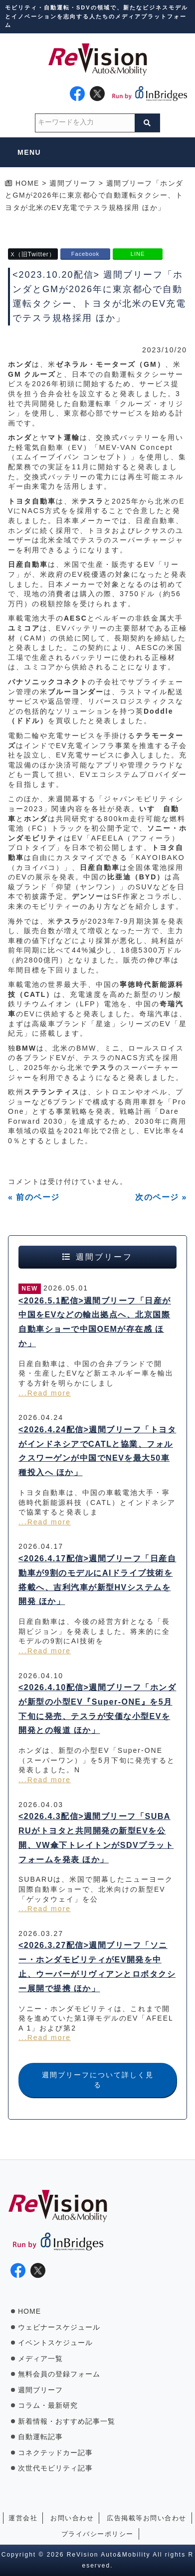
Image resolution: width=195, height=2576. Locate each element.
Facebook (85, 254)
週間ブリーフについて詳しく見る (98, 2080)
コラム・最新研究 (48, 2405)
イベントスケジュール (55, 2343)
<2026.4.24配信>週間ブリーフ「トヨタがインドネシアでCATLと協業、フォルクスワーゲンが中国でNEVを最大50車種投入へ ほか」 (97, 1451)
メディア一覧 (40, 2358)
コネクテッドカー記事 (55, 2453)
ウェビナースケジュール (59, 2327)
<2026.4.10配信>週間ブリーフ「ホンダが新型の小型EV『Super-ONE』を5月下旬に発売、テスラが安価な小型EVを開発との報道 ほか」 (97, 1708)
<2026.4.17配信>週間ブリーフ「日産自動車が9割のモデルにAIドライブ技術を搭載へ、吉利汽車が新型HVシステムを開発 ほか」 (97, 1580)
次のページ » (161, 1197)
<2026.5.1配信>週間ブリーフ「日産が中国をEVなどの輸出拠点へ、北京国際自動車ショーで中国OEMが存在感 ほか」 (94, 1322)
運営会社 (22, 2518)
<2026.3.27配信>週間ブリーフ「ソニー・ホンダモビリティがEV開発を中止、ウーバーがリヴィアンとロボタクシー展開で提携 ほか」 (97, 1966)
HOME (29, 2311)
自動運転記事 (40, 2437)
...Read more (44, 1393)
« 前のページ (34, 1197)
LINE (138, 254)
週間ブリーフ (40, 2390)
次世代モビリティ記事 (55, 2468)
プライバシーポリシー (97, 2534)
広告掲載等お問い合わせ (147, 2518)
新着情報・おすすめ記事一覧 (66, 2421)
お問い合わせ (72, 2518)
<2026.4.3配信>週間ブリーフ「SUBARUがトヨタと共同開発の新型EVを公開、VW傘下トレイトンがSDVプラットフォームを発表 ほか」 (96, 1837)
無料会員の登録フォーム (59, 2374)
